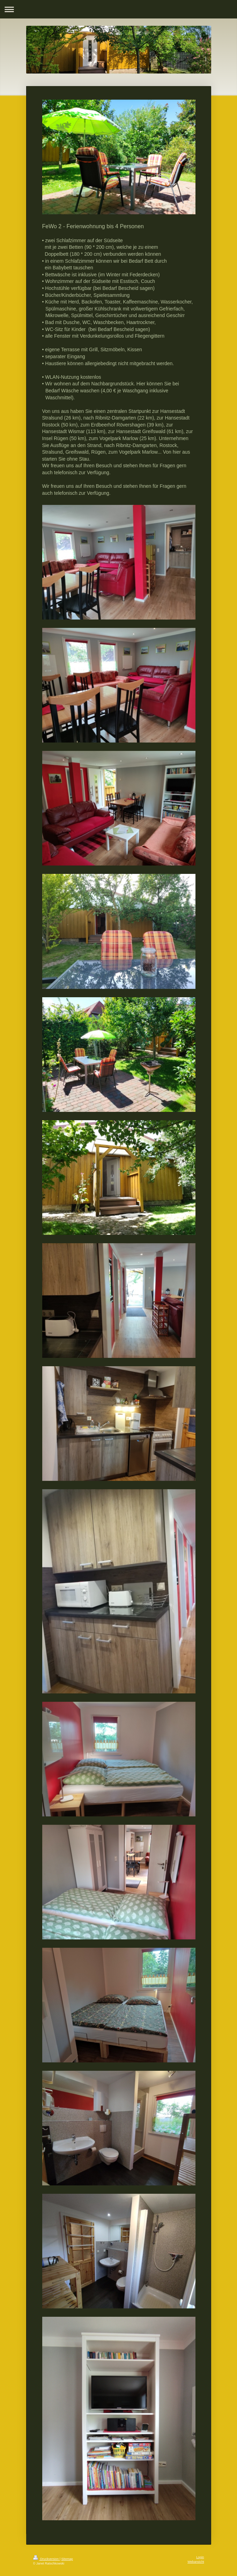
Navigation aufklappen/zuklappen (118, 9)
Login (200, 2557)
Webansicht (195, 2561)
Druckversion (46, 2559)
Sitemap (67, 2559)
